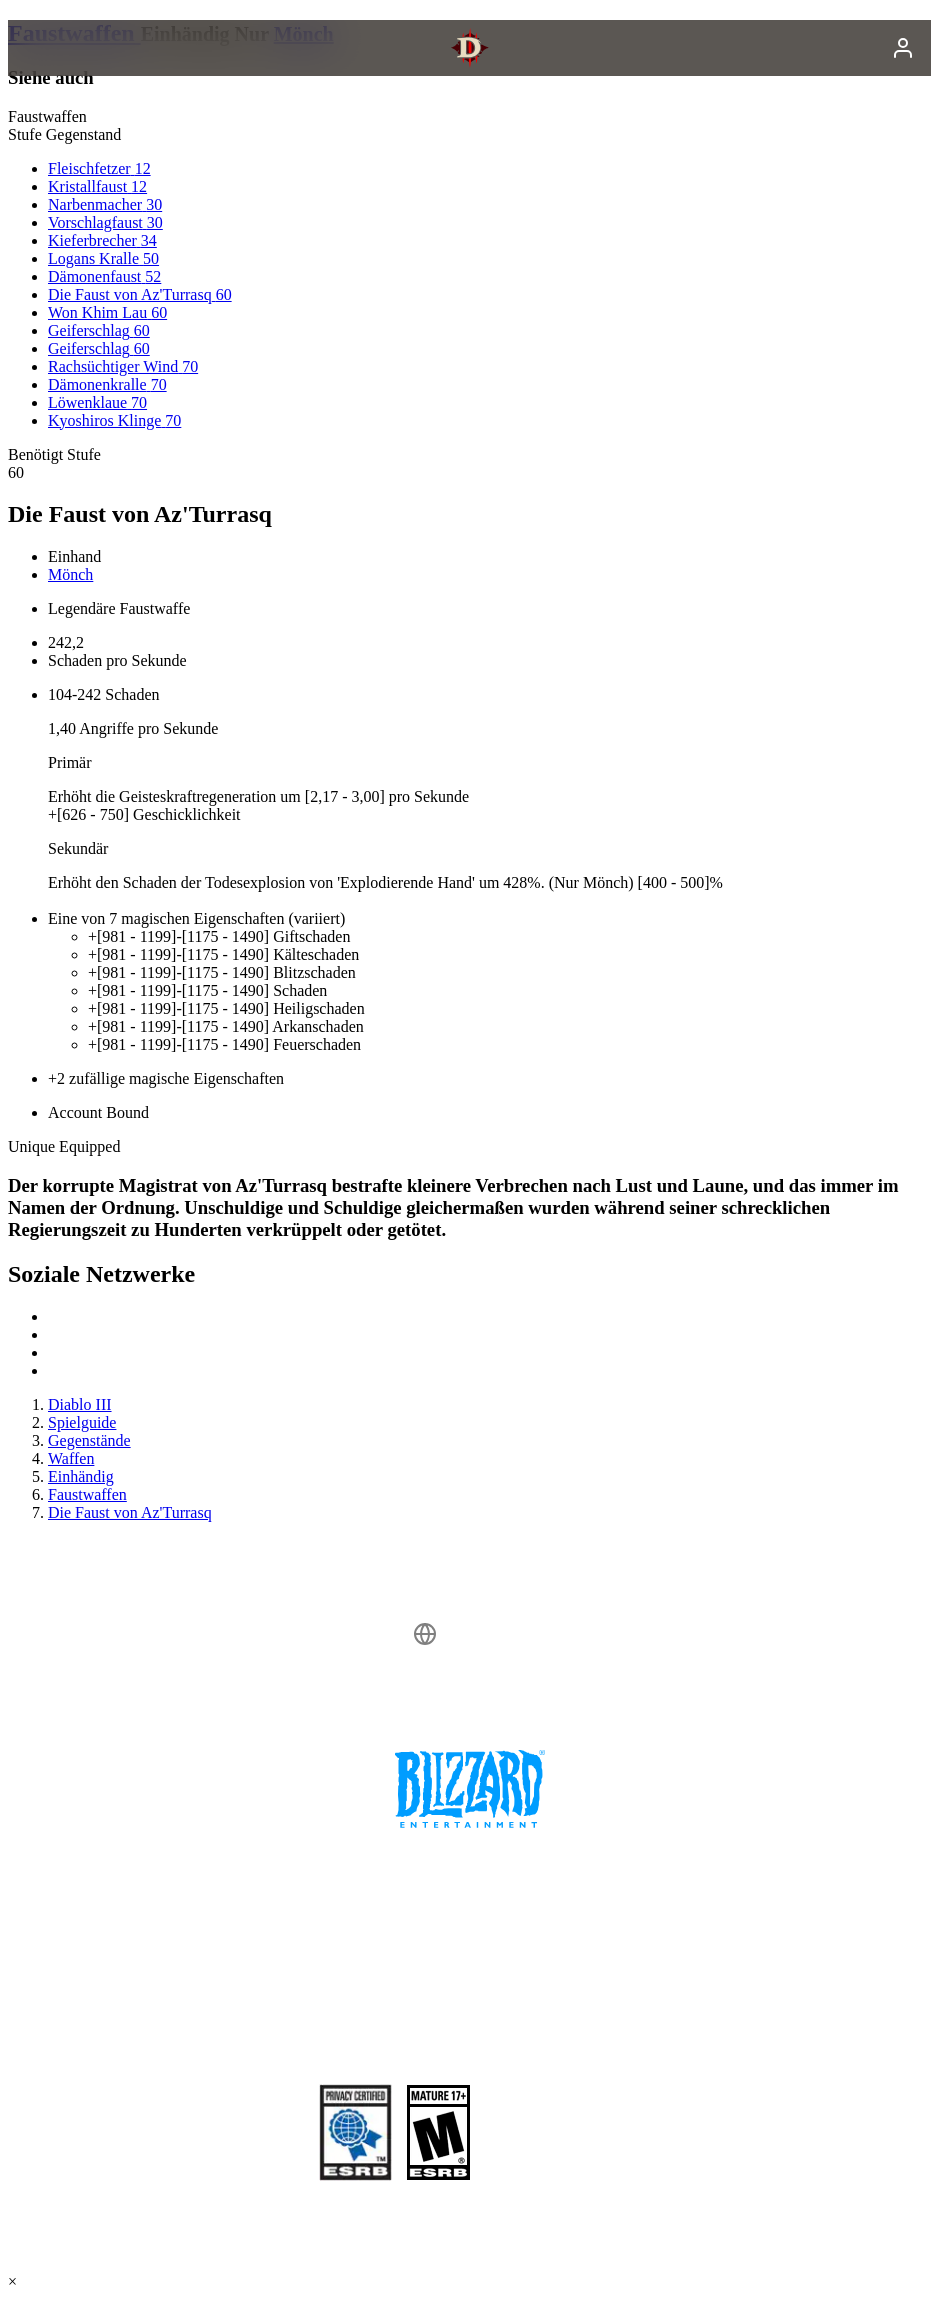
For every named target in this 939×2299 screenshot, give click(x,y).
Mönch (70, 574)
